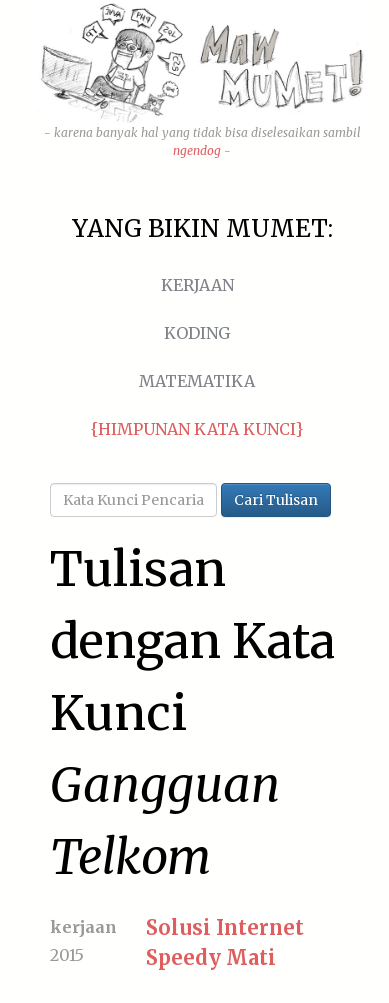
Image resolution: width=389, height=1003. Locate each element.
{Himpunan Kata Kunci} (197, 429)
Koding (197, 333)
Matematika (197, 381)
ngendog (197, 150)
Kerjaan (197, 285)
